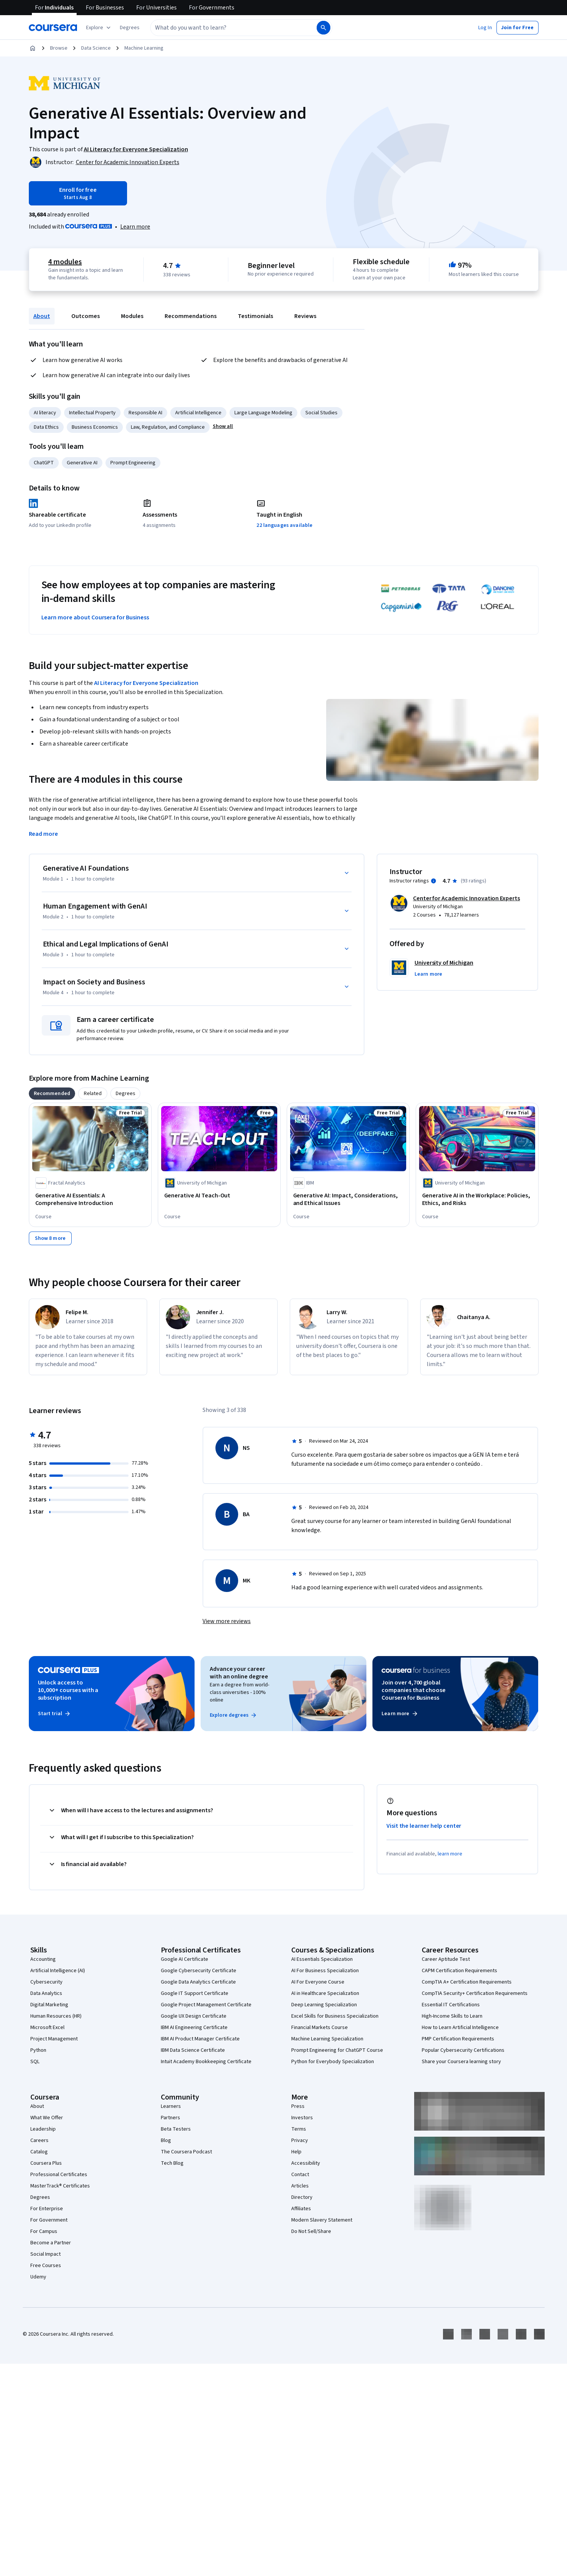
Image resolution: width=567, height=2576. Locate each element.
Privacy (299, 2140)
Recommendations (191, 316)
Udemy (38, 2277)
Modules (132, 316)
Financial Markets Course (319, 2027)
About (41, 316)
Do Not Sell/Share (311, 2231)
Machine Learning (143, 48)
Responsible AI (145, 413)
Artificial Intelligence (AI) (57, 1970)
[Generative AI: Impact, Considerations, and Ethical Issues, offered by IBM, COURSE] (348, 1199)
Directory (302, 2197)
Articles (300, 2186)
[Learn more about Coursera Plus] (135, 226)
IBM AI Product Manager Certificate (200, 2039)
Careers (39, 2140)
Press (298, 2106)
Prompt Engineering (132, 463)
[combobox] (225, 28)
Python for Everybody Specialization (332, 2061)
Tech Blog (172, 2163)
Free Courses (45, 2265)
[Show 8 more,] (50, 1238)
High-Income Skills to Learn (452, 2016)
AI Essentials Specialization (322, 1959)
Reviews (305, 316)
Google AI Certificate (184, 1959)
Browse (59, 48)
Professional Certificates (58, 2174)
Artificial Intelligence (198, 413)
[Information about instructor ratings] (433, 881)
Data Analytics (46, 1993)
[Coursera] (53, 28)
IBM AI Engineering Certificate (194, 2027)
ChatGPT (44, 463)
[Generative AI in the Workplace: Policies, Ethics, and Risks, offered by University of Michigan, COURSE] (477, 1199)
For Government (49, 2220)
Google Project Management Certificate (206, 2005)
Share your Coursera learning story (461, 2061)
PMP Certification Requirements (458, 2039)
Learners (171, 2106)
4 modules (65, 262)
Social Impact (45, 2254)
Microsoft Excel (47, 2027)
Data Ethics (46, 427)
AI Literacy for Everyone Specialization (146, 683)
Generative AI (82, 463)
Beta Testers (176, 2129)
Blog (166, 2140)
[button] (130, 27)
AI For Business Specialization (325, 1970)
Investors (302, 2118)
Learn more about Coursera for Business (95, 617)
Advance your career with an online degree (239, 1673)
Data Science (96, 48)
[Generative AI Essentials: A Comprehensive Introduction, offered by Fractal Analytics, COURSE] (90, 1199)
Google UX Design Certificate (193, 2016)
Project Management (54, 2039)
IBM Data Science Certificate (193, 2050)
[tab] (52, 1093)
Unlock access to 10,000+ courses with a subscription (68, 1690)
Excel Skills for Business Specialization (335, 2016)
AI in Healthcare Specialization (325, 1993)
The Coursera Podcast (186, 2152)
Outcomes (85, 316)
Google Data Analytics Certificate (198, 1982)
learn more (450, 1854)
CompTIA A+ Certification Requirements (467, 1982)
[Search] (323, 27)
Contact (300, 2174)
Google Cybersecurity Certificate (198, 1970)
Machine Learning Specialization (327, 2039)
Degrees (40, 2197)
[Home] (32, 48)
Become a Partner (50, 2243)
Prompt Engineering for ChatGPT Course (337, 2050)
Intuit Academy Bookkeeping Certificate (206, 2061)
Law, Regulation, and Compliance (168, 427)
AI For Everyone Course (317, 1982)
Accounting (43, 1959)
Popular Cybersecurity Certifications (463, 2050)
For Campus (43, 2231)
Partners (170, 2118)
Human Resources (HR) (56, 2016)
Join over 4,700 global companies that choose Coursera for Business (414, 1690)
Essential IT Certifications (451, 2005)
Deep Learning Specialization (324, 2005)
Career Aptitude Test (446, 1959)
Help (296, 2152)
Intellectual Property (92, 413)
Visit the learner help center (424, 1826)
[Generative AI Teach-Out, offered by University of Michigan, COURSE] (219, 1195)
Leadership (43, 2129)
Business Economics (95, 427)
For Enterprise (46, 2208)
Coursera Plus (46, 2163)
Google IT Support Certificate (194, 1993)
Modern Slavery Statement (321, 2220)
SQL (34, 2061)
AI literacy (45, 413)
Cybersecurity (46, 1982)
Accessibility (305, 2163)
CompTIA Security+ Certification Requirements (475, 1993)
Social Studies (321, 413)
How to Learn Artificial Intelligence (460, 2027)
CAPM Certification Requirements (459, 1970)
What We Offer (46, 2118)
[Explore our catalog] (99, 27)
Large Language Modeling (263, 413)
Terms (298, 2129)
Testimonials (255, 316)
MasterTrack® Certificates (60, 2186)
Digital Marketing (49, 2005)
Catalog (39, 2152)
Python (38, 2050)
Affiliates (301, 2208)
